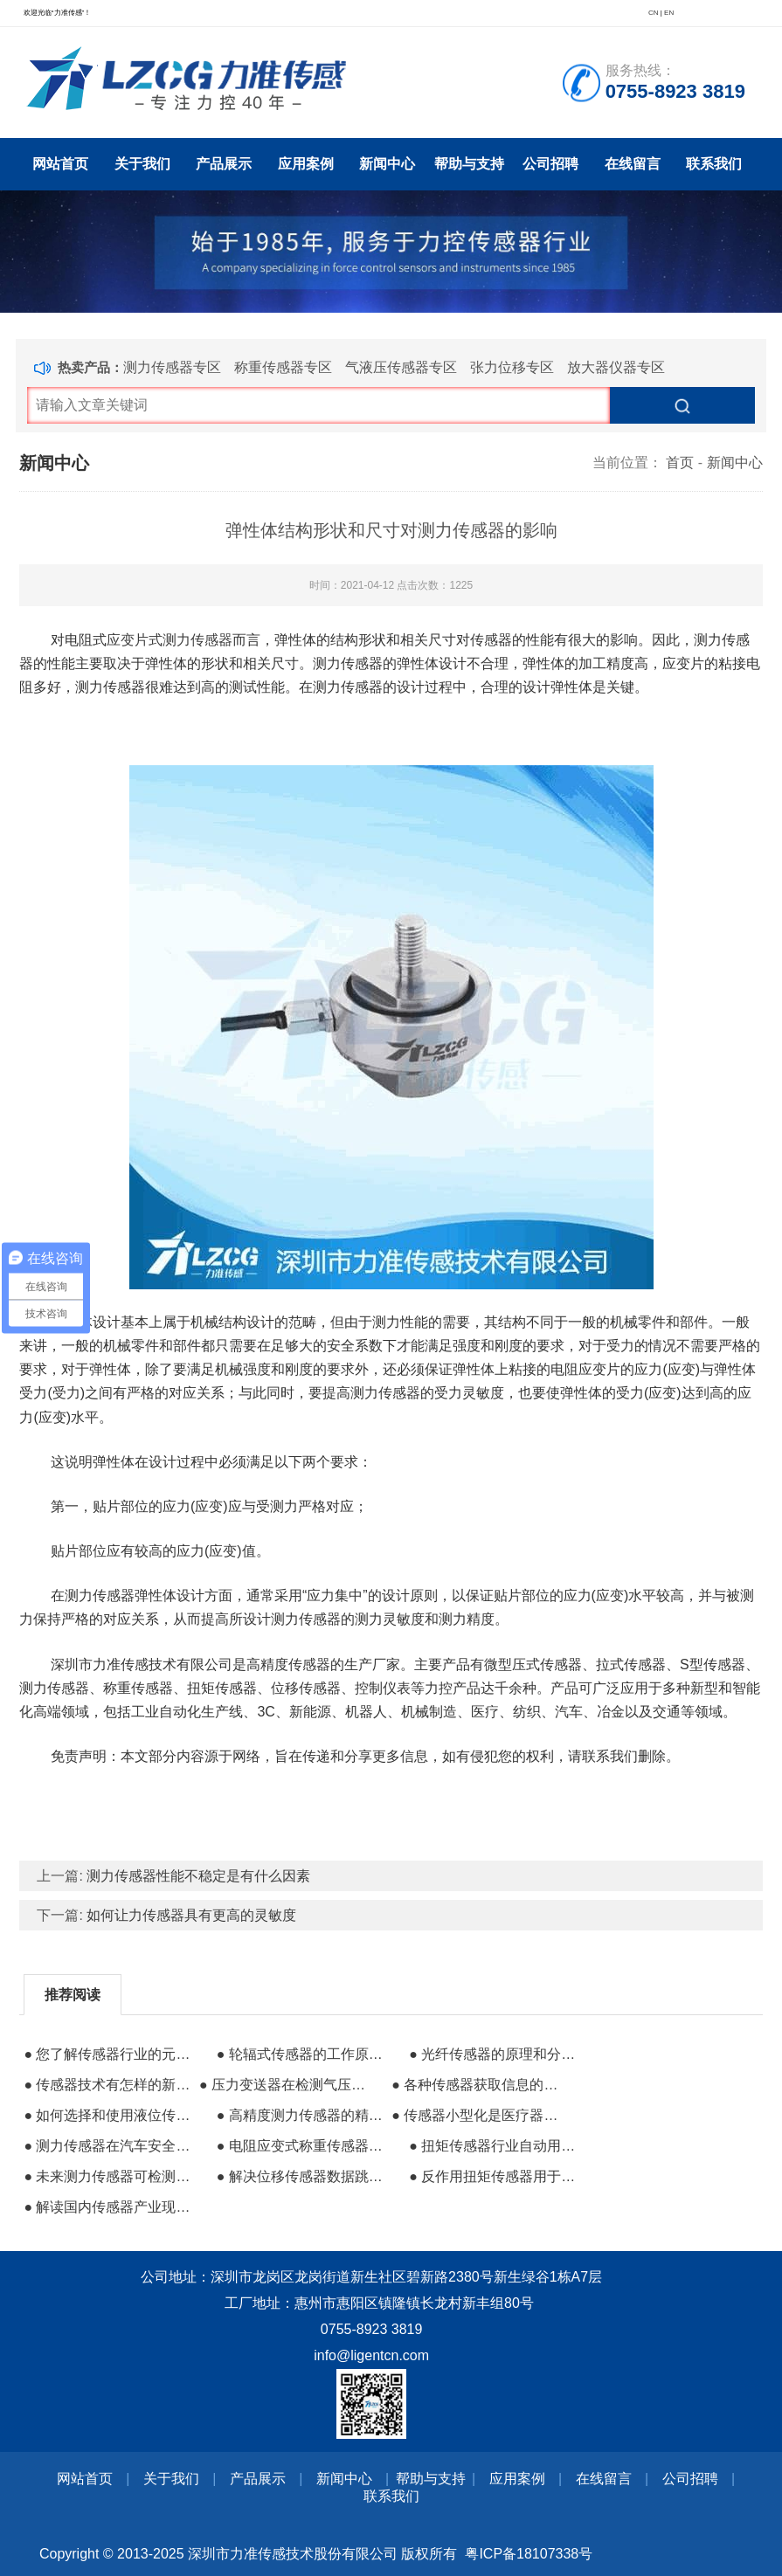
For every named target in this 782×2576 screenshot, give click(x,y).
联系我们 (714, 163)
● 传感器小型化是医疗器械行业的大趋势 (477, 2115)
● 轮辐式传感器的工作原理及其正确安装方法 (302, 2054)
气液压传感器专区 (401, 367)
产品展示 (224, 163)
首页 (680, 462)
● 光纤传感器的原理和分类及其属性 (494, 2054)
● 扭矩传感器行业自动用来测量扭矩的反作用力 (494, 2145)
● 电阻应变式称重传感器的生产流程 (302, 2145)
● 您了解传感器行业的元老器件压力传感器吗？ (109, 2054)
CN (653, 13)
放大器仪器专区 (616, 367)
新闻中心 (387, 163)
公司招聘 (550, 163)
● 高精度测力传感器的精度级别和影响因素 (302, 2115)
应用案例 (306, 163)
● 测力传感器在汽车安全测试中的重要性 (109, 2145)
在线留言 (633, 163)
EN (669, 13)
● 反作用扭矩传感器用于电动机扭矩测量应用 (494, 2176)
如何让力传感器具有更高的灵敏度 (191, 1915)
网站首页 (60, 163)
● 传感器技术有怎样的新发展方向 (109, 2084)
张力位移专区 (512, 367)
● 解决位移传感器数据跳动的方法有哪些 (302, 2176)
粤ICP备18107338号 (528, 2553)
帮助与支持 (469, 163)
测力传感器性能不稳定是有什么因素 (198, 1875)
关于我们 (142, 163)
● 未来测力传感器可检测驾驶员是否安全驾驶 (109, 2176)
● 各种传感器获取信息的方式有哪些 (477, 2084)
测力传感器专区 (172, 367)
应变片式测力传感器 (169, 639)
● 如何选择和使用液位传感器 (109, 2115)
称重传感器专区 (283, 367)
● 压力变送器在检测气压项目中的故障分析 (284, 2084)
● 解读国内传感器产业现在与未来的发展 (109, 2207)
